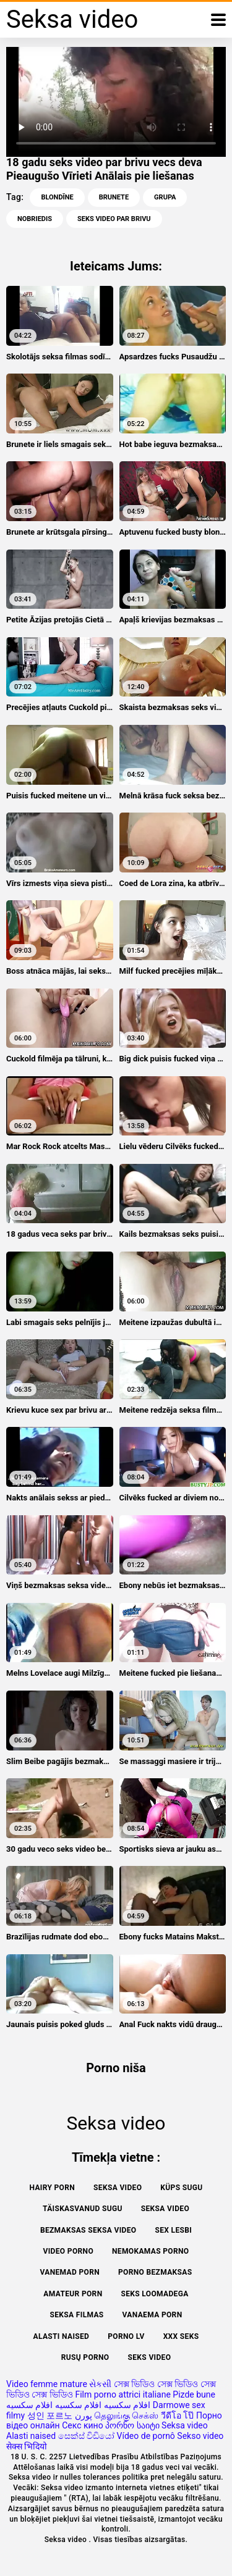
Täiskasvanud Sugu (82, 2208)
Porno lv (126, 2336)
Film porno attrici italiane (122, 2394)
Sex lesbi (173, 2230)
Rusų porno (85, 2357)
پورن (83, 2415)
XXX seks (181, 2336)
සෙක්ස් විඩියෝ (86, 2436)
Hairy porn (52, 2187)
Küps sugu (181, 2187)
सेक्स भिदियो (26, 2446)
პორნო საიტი (132, 2425)
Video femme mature (46, 2384)
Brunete (114, 197)
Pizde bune (194, 2394)
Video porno (68, 2251)
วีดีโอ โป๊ (177, 2415)
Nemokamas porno (150, 2251)
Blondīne (57, 197)
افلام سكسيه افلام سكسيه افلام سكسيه (78, 2405)
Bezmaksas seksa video (88, 2230)
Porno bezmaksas (155, 2272)
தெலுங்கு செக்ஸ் (126, 2415)
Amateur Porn (72, 2294)
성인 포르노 (49, 2415)
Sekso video (200, 2436)
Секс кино (82, 2425)
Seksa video (117, 2187)
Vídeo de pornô (146, 2436)
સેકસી (100, 2384)
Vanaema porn (152, 2314)
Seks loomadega (154, 2294)
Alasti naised (61, 2336)
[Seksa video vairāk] (218, 20)
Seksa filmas (77, 2314)
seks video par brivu (114, 219)
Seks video (149, 2357)
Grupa (165, 197)
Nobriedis (34, 219)
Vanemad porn (70, 2272)
